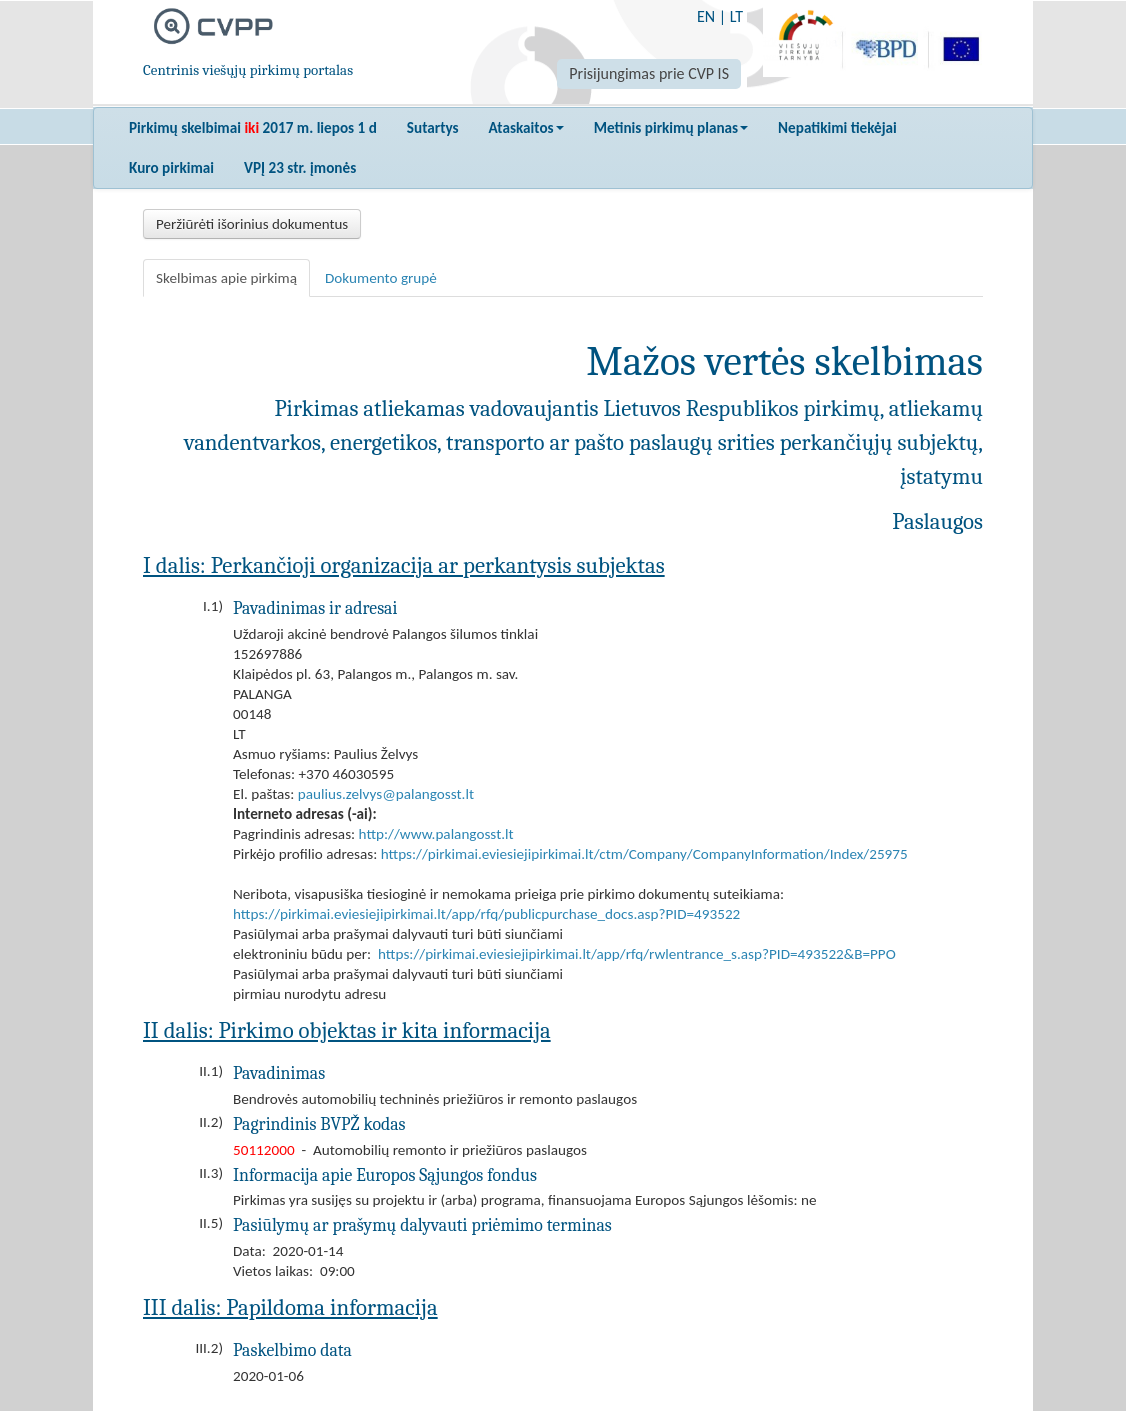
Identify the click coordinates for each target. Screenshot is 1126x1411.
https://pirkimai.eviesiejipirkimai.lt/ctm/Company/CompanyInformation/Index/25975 (644, 854)
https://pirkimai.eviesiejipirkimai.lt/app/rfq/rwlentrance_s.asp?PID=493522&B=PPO (637, 954)
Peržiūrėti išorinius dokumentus (252, 224)
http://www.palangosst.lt (436, 834)
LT (736, 16)
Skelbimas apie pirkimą (226, 278)
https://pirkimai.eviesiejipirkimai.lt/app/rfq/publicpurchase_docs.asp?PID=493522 (486, 914)
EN (706, 16)
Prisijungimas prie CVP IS (649, 73)
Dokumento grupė (381, 278)
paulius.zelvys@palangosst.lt (386, 794)
